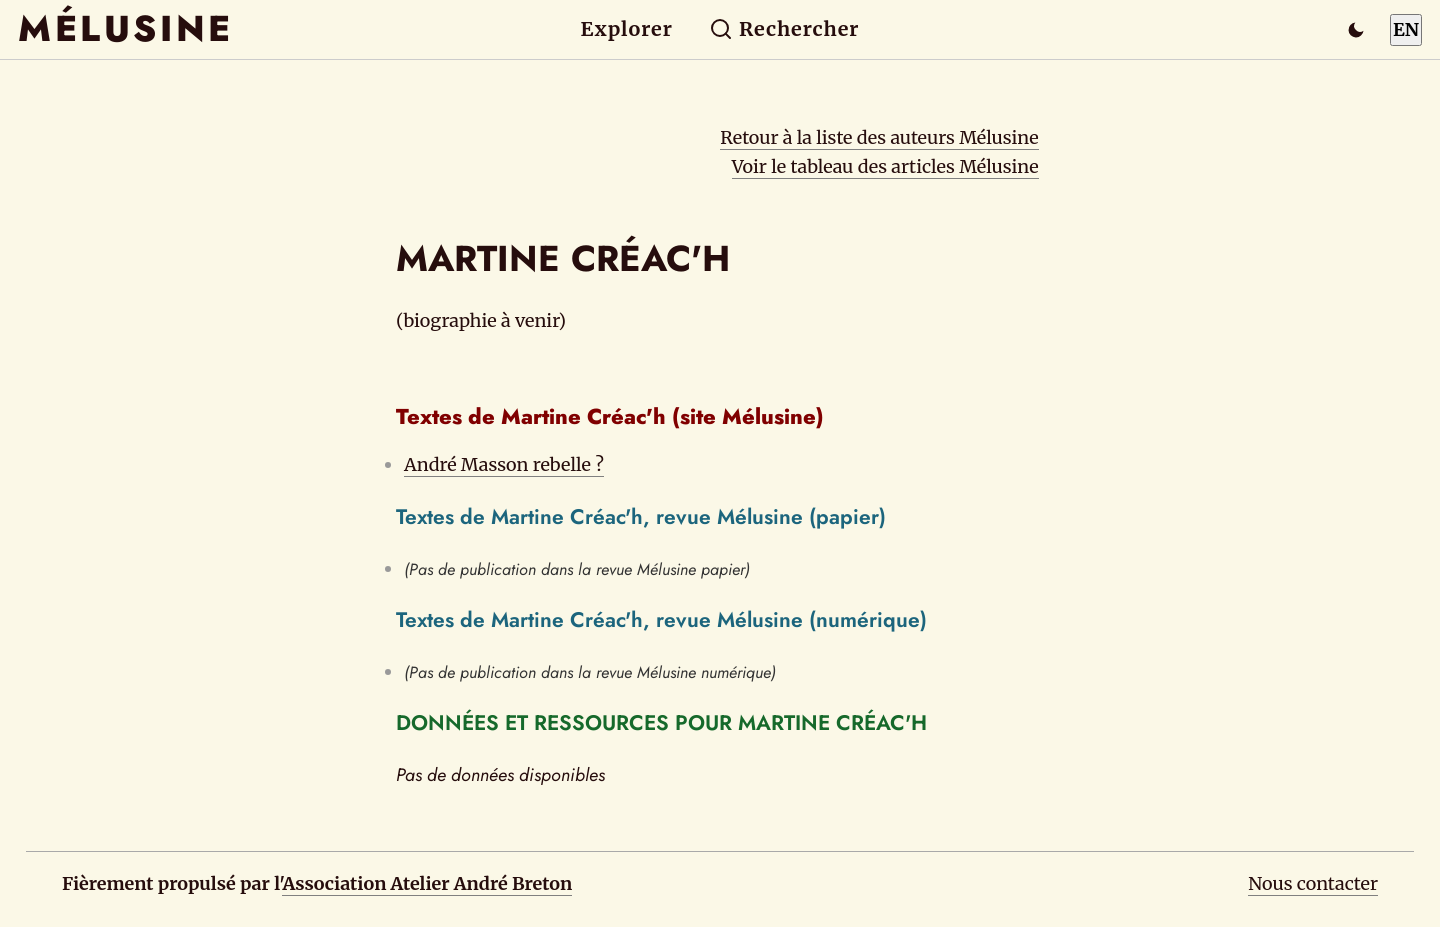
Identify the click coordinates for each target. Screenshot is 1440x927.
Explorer (627, 29)
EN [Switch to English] (1406, 29)
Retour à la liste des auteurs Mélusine (879, 137)
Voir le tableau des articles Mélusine (885, 166)
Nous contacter (1313, 883)
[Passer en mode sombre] (1356, 30)
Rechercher (784, 29)
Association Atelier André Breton (427, 883)
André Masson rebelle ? (504, 464)
